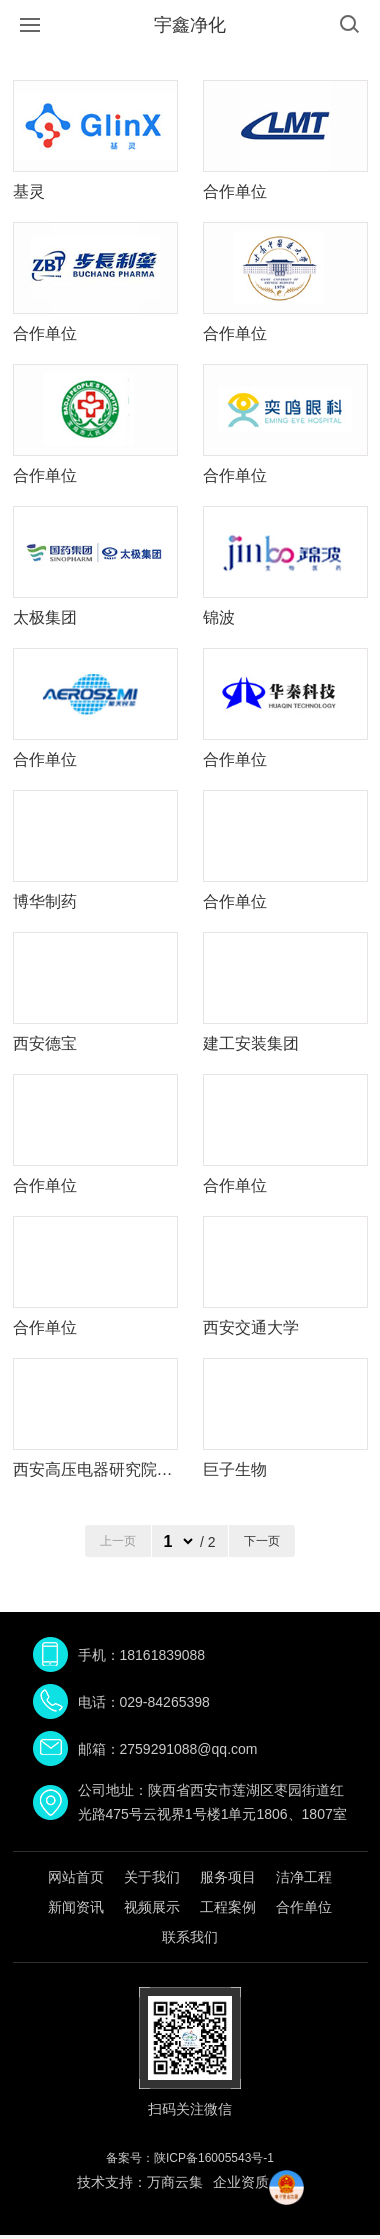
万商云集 (175, 2182)
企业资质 (241, 2182)
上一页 (118, 1541)
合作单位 (304, 1907)
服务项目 (228, 1877)
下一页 (262, 1541)
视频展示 (152, 1907)
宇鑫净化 (190, 25)
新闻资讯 (76, 1907)
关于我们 (152, 1877)
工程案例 (228, 1907)
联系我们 (190, 1937)
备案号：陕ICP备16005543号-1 (190, 2158)
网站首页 (76, 1877)
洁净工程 (304, 1877)
